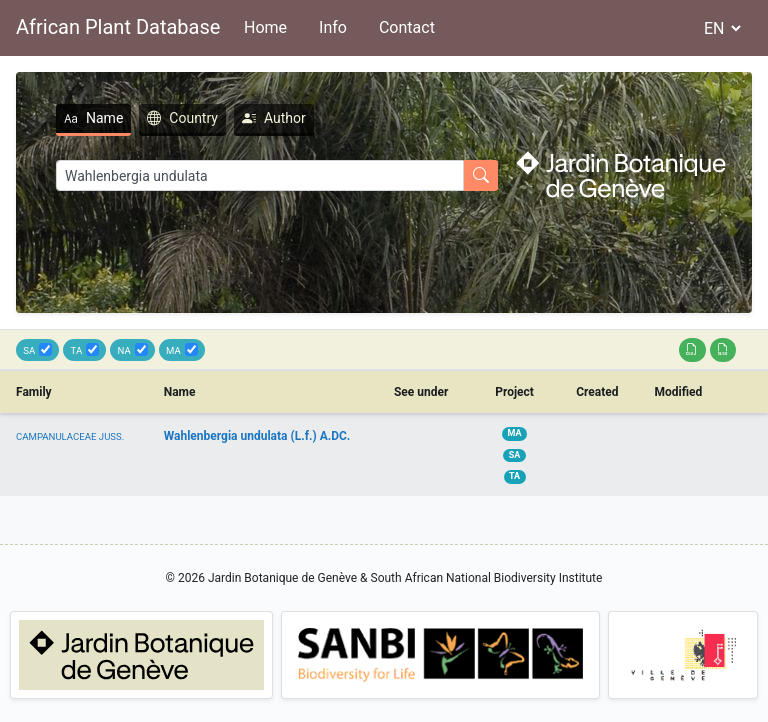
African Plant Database (118, 27)
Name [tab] (93, 118)
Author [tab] (274, 118)
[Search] (260, 175)
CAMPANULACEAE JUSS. (70, 436)
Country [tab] (182, 118)
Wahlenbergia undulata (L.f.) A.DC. (257, 436)
